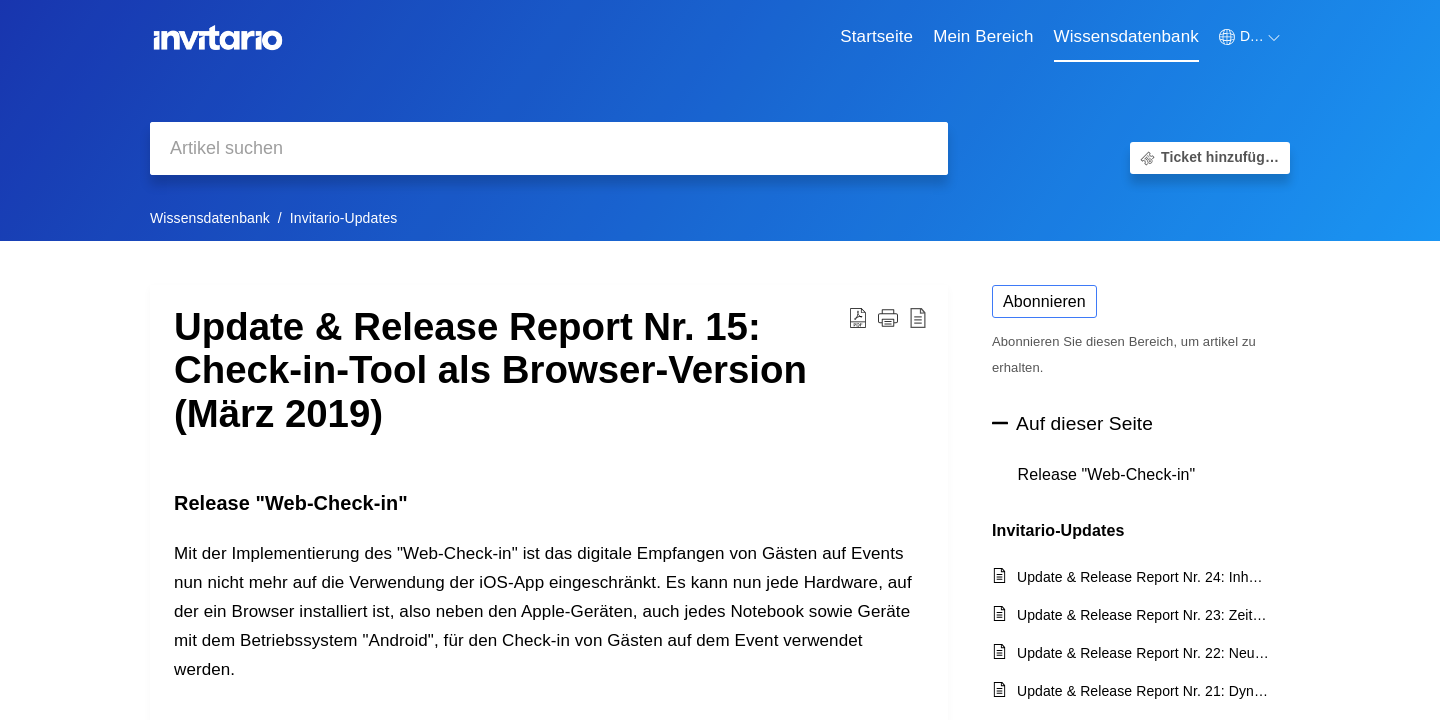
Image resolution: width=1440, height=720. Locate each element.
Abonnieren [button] (1044, 301)
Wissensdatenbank (210, 218)
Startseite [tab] (876, 36)
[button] (1249, 37)
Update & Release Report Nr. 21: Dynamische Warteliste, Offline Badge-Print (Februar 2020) (1143, 691)
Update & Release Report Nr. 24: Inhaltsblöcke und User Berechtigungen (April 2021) (1143, 577)
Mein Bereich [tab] (983, 36)
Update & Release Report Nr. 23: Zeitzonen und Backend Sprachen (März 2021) (1143, 615)
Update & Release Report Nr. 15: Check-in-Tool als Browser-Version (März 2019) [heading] (490, 370)
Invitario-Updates (344, 218)
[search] (549, 148)
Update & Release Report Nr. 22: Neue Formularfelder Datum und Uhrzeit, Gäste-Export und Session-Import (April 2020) (1143, 653)
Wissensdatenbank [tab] (1126, 36)
